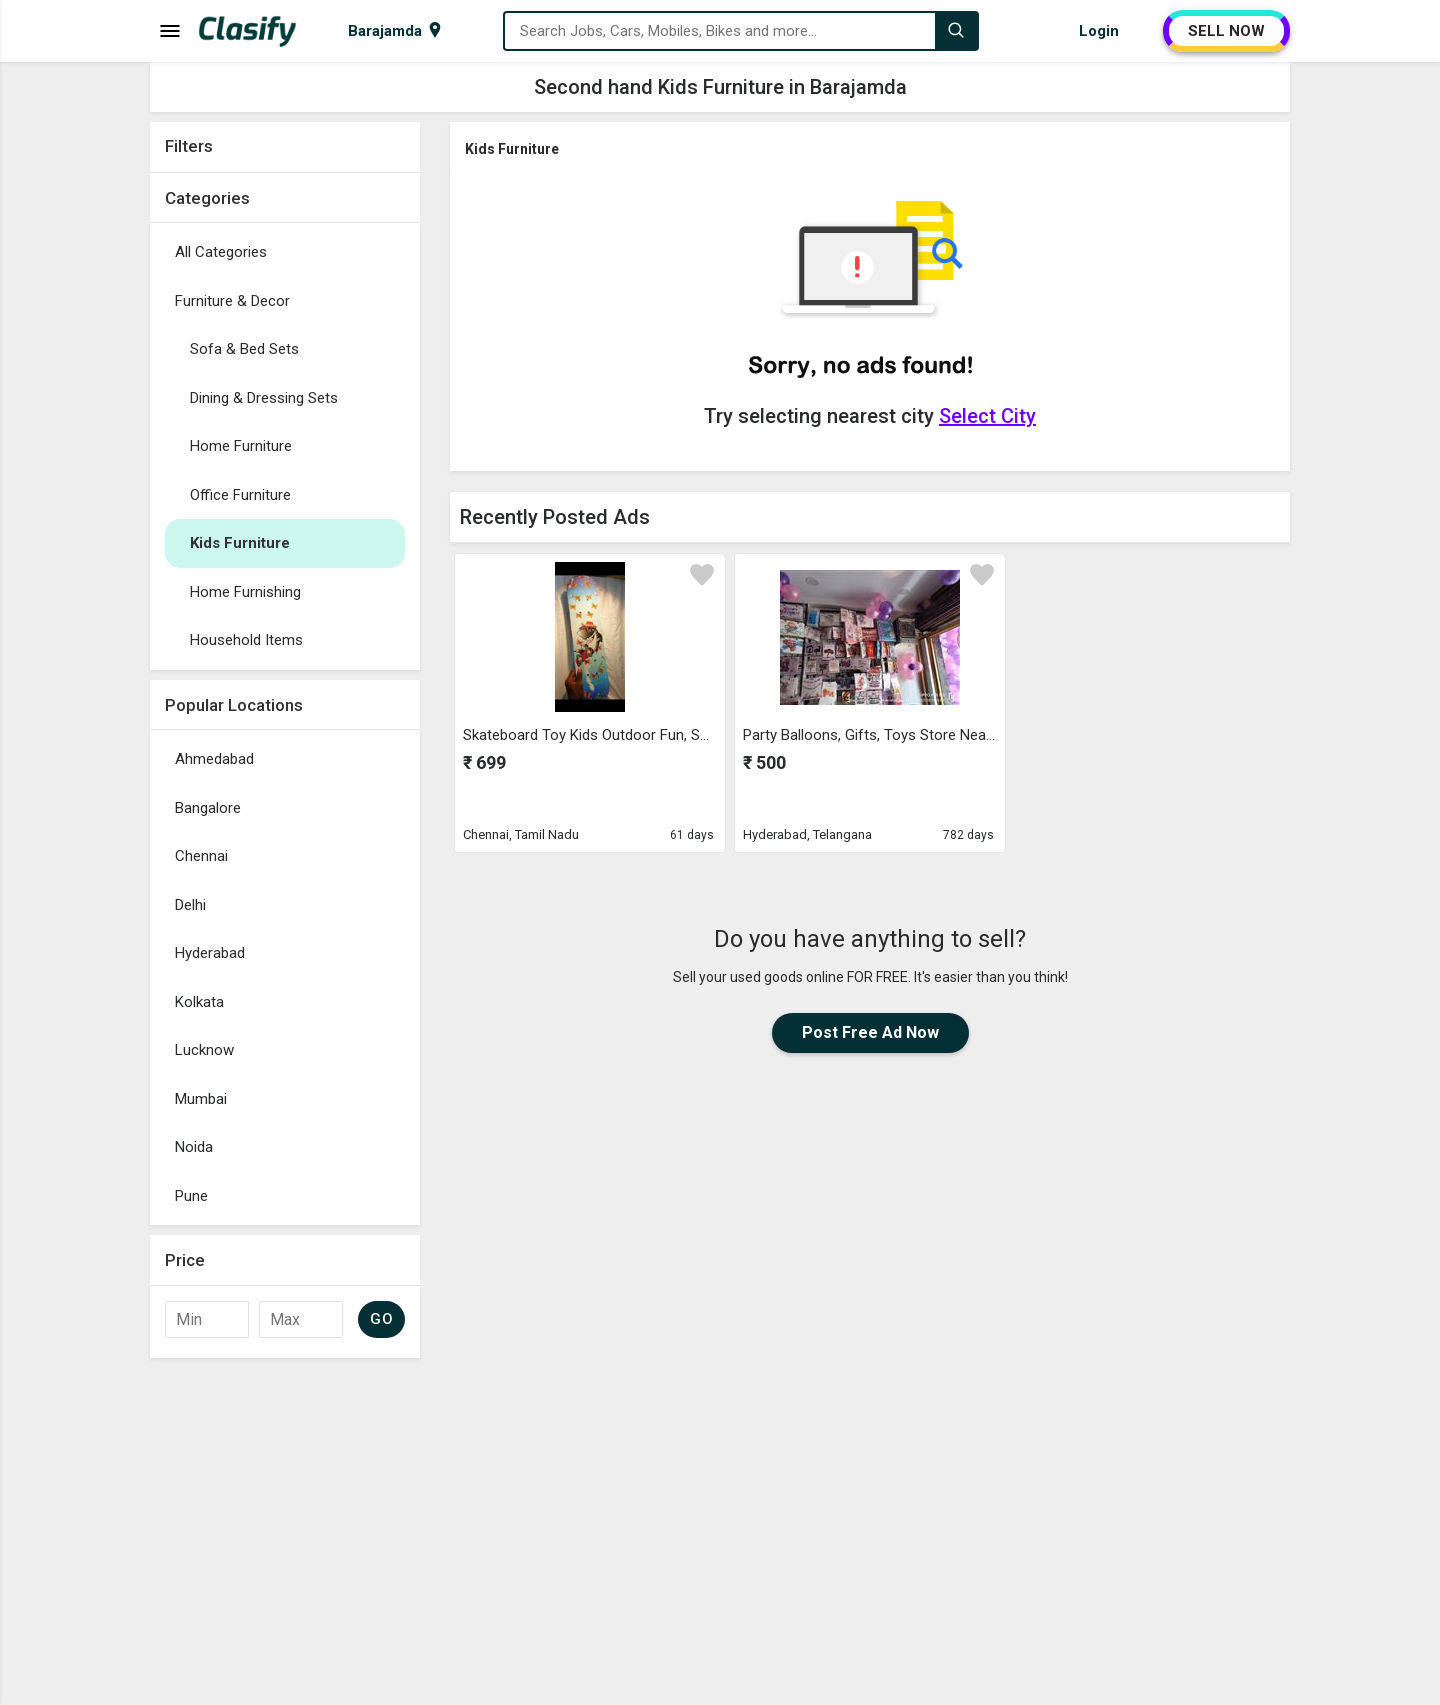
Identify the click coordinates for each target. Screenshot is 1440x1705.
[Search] (956, 31)
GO (381, 1319)
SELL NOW (1226, 31)
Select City (987, 416)
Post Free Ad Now (870, 1032)
